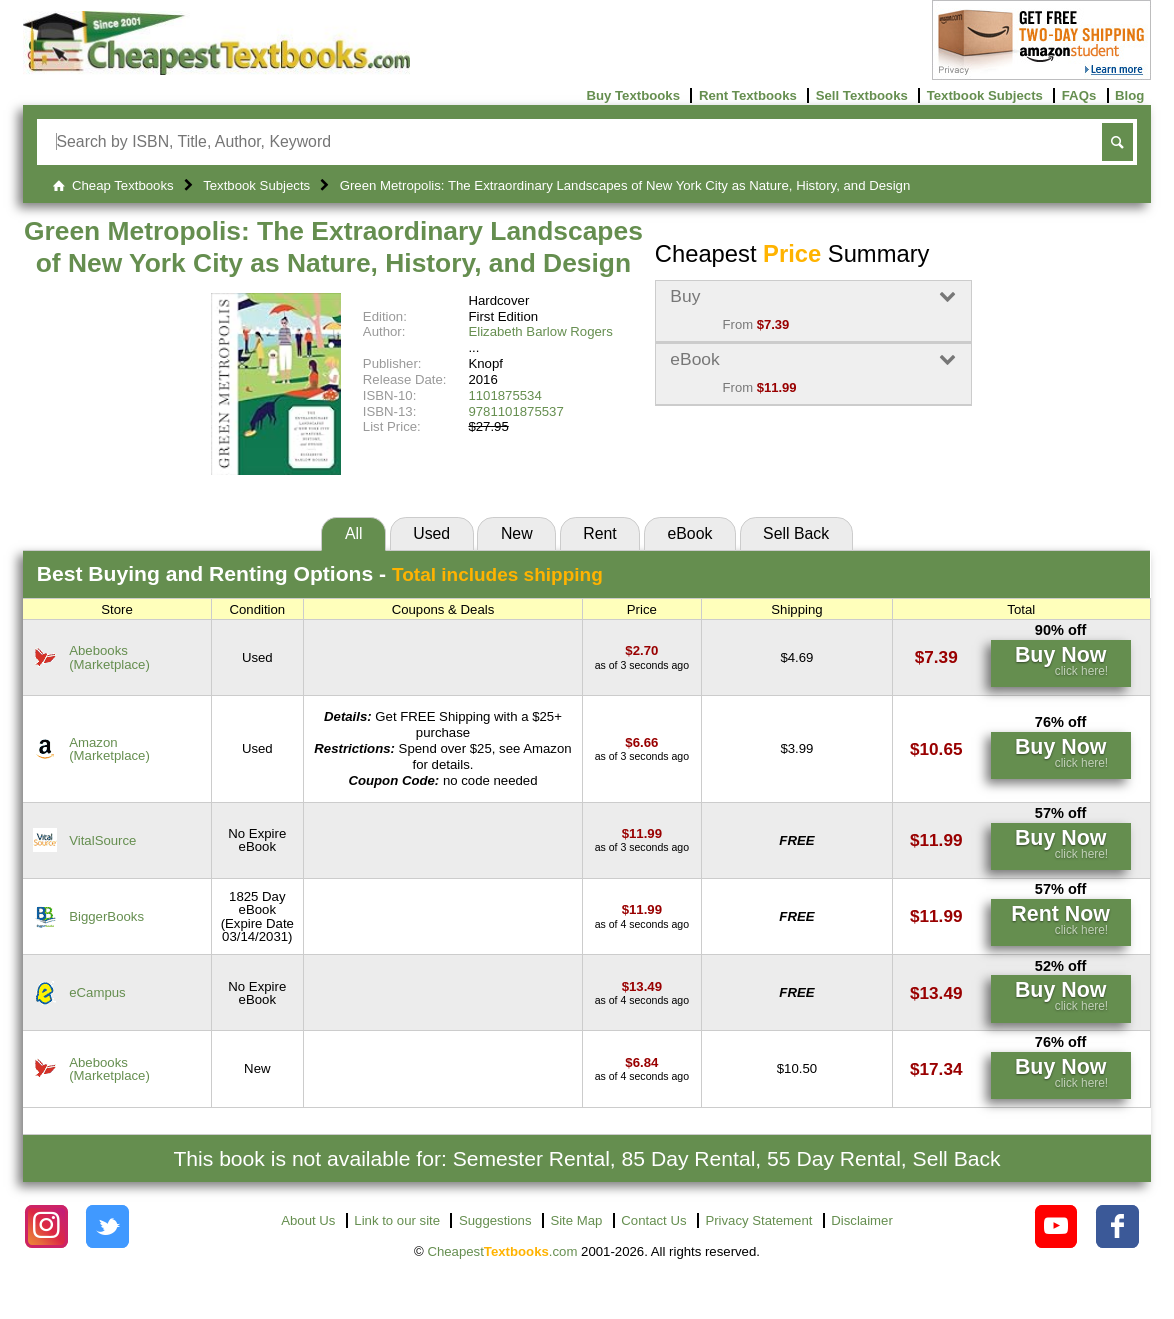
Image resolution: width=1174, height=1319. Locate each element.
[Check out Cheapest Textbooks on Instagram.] (46, 1226)
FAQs (1079, 95)
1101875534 (504, 395)
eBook (689, 533)
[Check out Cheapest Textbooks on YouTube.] (1056, 1226)
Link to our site (397, 1220)
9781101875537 (515, 411)
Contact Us (653, 1220)
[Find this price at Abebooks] (641, 650)
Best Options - (320, 573)
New (517, 533)
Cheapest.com (502, 1251)
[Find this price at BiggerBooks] (642, 909)
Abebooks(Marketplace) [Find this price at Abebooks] (109, 657)
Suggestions (495, 1220)
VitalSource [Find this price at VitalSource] (102, 840)
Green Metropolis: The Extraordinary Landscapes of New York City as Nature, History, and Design (333, 247)
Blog (1129, 95)
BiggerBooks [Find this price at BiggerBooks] (106, 916)
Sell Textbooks (862, 95)
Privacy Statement (758, 1220)
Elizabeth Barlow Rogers (540, 331)
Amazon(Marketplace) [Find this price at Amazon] (109, 749)
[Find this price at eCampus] (642, 986)
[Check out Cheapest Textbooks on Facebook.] (1117, 1226)
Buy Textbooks (633, 95)
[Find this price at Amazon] (641, 742)
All (354, 533)
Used (431, 533)
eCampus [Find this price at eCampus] (97, 992)
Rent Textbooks (748, 95)
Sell (796, 533)
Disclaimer (862, 1220)
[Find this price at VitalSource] (642, 833)
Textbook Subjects (985, 95)
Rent (599, 533)
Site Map (576, 1220)
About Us (308, 1220)
